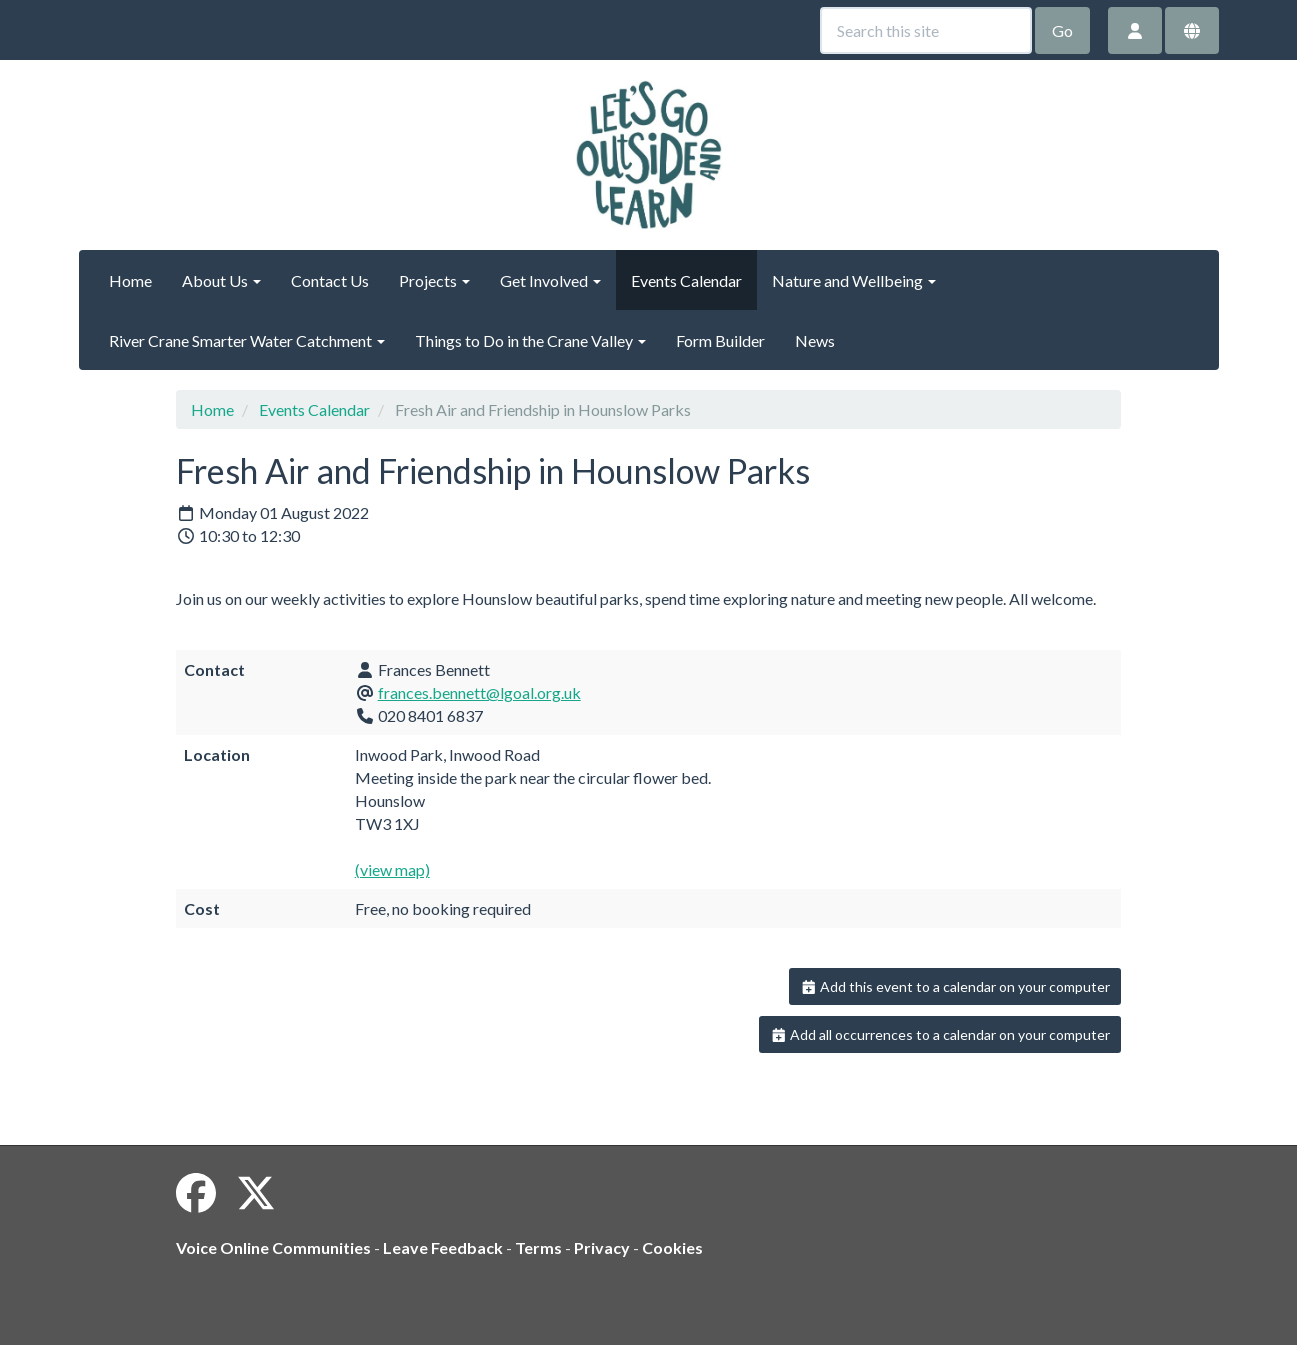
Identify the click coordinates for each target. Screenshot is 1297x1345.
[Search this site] (926, 30)
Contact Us (330, 280)
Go (1062, 30)
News (815, 340)
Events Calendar (686, 280)
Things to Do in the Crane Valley (530, 340)
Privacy (602, 1247)
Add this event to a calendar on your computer (955, 986)
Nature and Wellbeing (854, 280)
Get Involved (550, 280)
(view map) (392, 869)
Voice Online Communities (273, 1247)
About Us (221, 280)
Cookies (672, 1247)
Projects (434, 280)
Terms (538, 1247)
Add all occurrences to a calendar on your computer (940, 1034)
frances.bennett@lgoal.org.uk (479, 692)
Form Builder (720, 340)
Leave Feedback (443, 1247)
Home (130, 280)
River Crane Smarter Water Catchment (247, 340)
